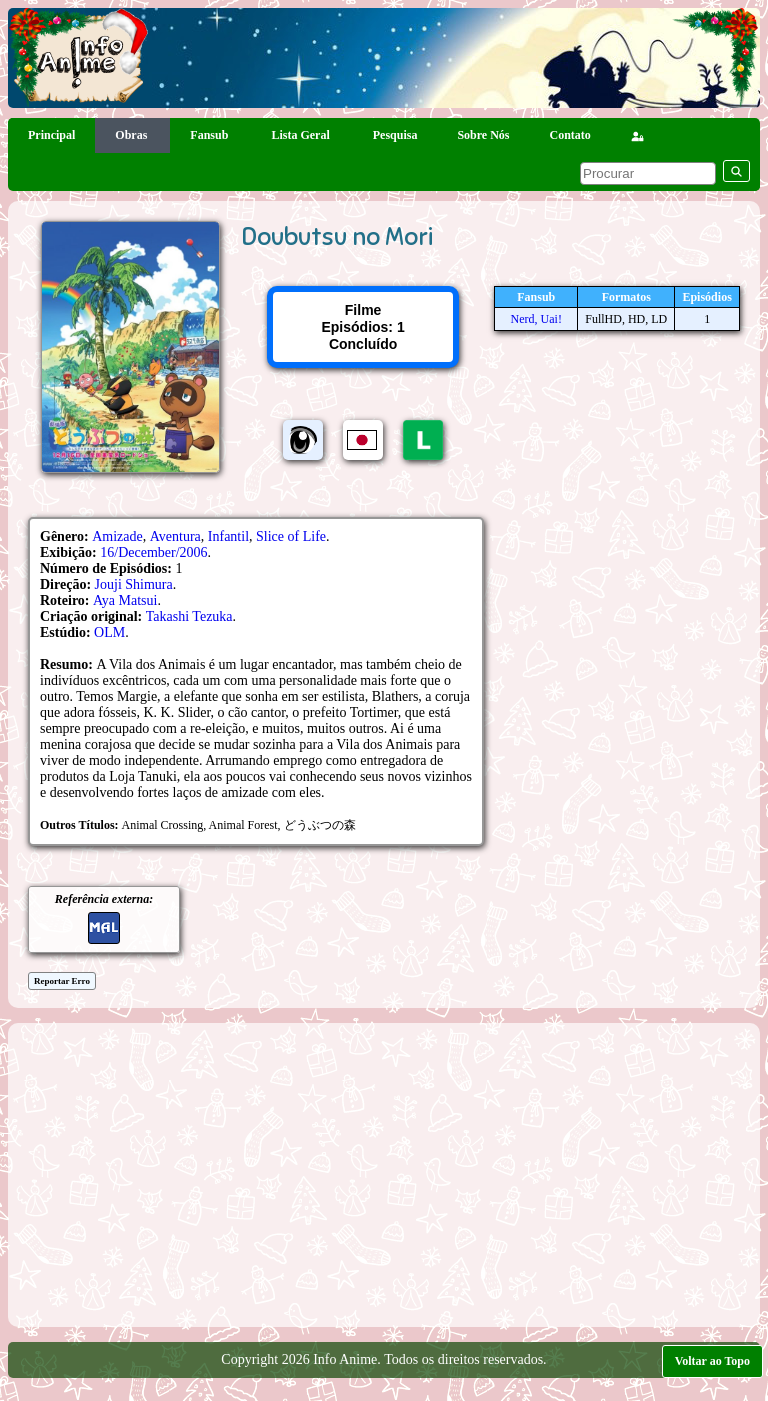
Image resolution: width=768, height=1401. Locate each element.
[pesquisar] (648, 173)
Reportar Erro (62, 981)
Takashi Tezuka (189, 616)
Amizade (117, 536)
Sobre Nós (483, 135)
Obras (132, 135)
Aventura (175, 536)
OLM (109, 632)
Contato (570, 135)
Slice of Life (291, 536)
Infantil (228, 536)
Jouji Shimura (134, 584)
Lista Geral (301, 135)
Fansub (210, 135)
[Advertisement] (393, 1173)
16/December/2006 (153, 552)
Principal (51, 135)
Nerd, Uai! (536, 319)
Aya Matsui (125, 600)
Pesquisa (395, 135)
